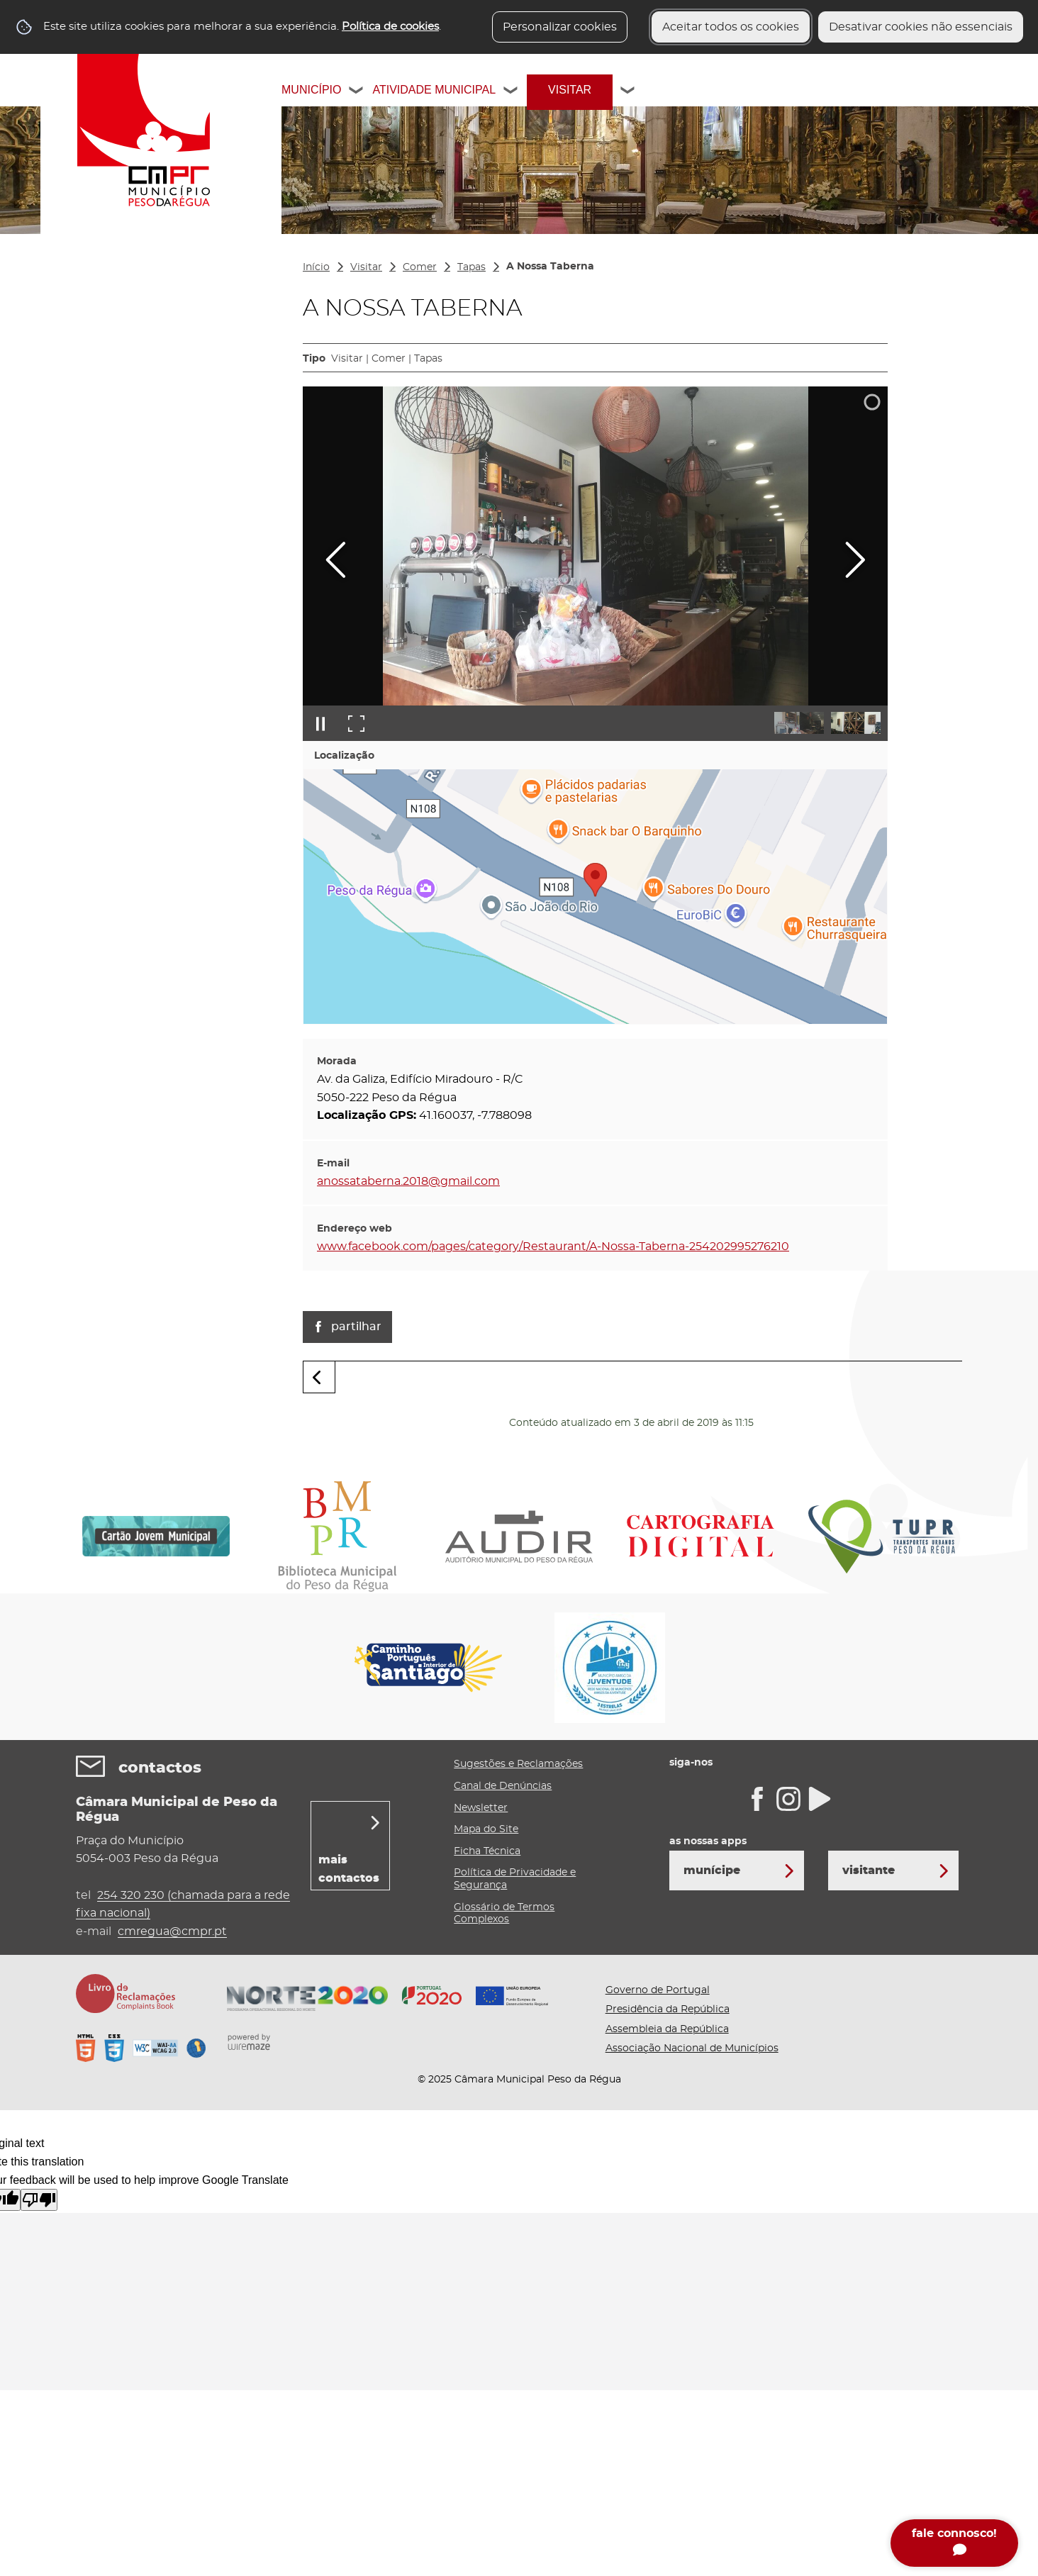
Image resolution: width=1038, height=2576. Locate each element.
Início (316, 267)
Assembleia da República (667, 2029)
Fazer (91, 341)
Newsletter (481, 1808)
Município (311, 90)
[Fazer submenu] (265, 341)
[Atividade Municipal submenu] (511, 92)
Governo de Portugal (658, 1990)
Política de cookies (390, 26)
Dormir (96, 410)
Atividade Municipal (434, 90)
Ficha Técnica (487, 1851)
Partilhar (356, 1326)
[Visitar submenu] (628, 92)
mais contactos (348, 1869)
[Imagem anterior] (336, 559)
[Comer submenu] (265, 372)
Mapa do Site (486, 1829)
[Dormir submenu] (265, 410)
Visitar (569, 90)
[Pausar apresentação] (320, 723)
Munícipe (711, 1870)
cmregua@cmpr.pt (172, 1931)
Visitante (868, 1870)
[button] (799, 723)
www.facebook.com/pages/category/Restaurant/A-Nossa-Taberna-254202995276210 (553, 1246)
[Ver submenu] (265, 309)
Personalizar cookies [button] (560, 27)
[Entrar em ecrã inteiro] (356, 723)
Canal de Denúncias (503, 1786)
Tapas (471, 267)
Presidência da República (668, 2009)
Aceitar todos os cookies (730, 27)
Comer (95, 372)
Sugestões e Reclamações (518, 1764)
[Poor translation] (39, 2200)
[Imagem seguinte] (855, 559)
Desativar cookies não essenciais (920, 27)
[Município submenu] (356, 92)
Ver (85, 310)
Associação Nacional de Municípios (692, 2048)
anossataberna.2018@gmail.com (408, 1181)
